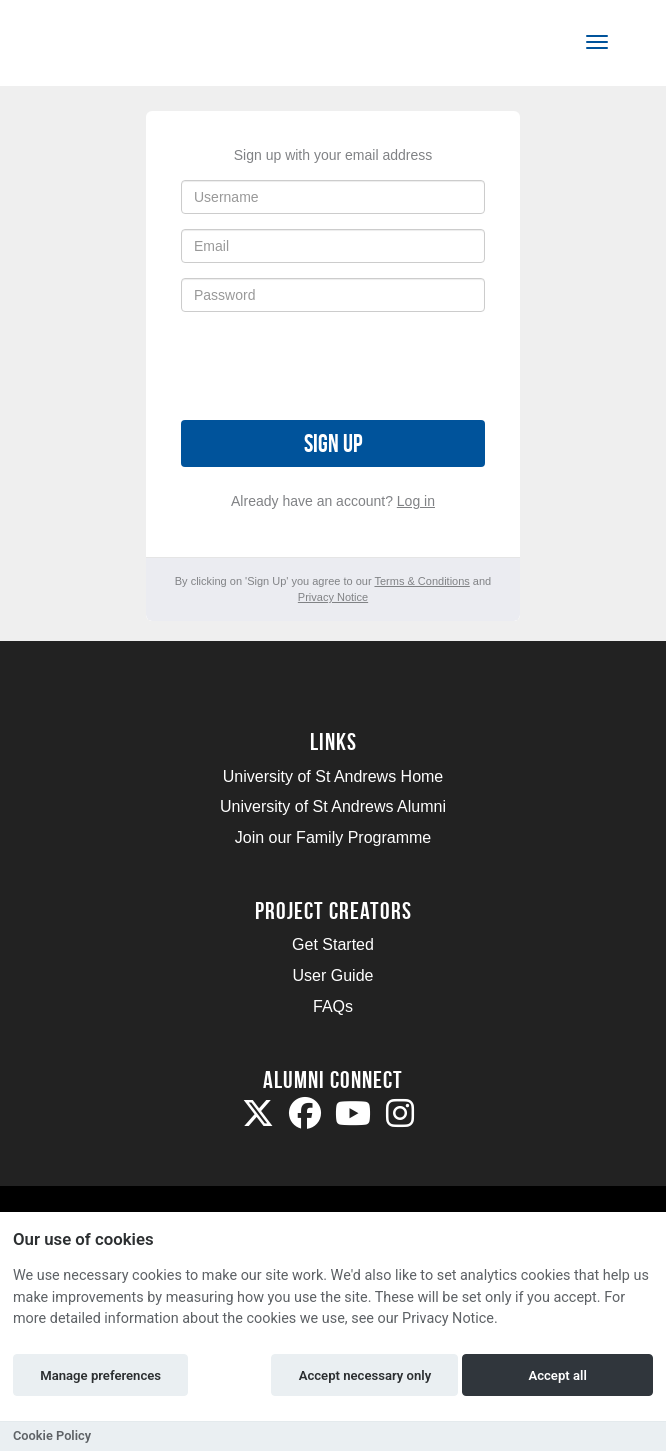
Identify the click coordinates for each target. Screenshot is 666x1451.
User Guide (333, 975)
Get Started (333, 944)
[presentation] (333, 366)
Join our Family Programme (333, 837)
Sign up (333, 443)
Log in (416, 501)
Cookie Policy (52, 1435)
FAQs (333, 1006)
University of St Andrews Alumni (333, 806)
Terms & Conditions (421, 581)
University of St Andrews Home (333, 776)
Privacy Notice (333, 597)
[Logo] (113, 46)
